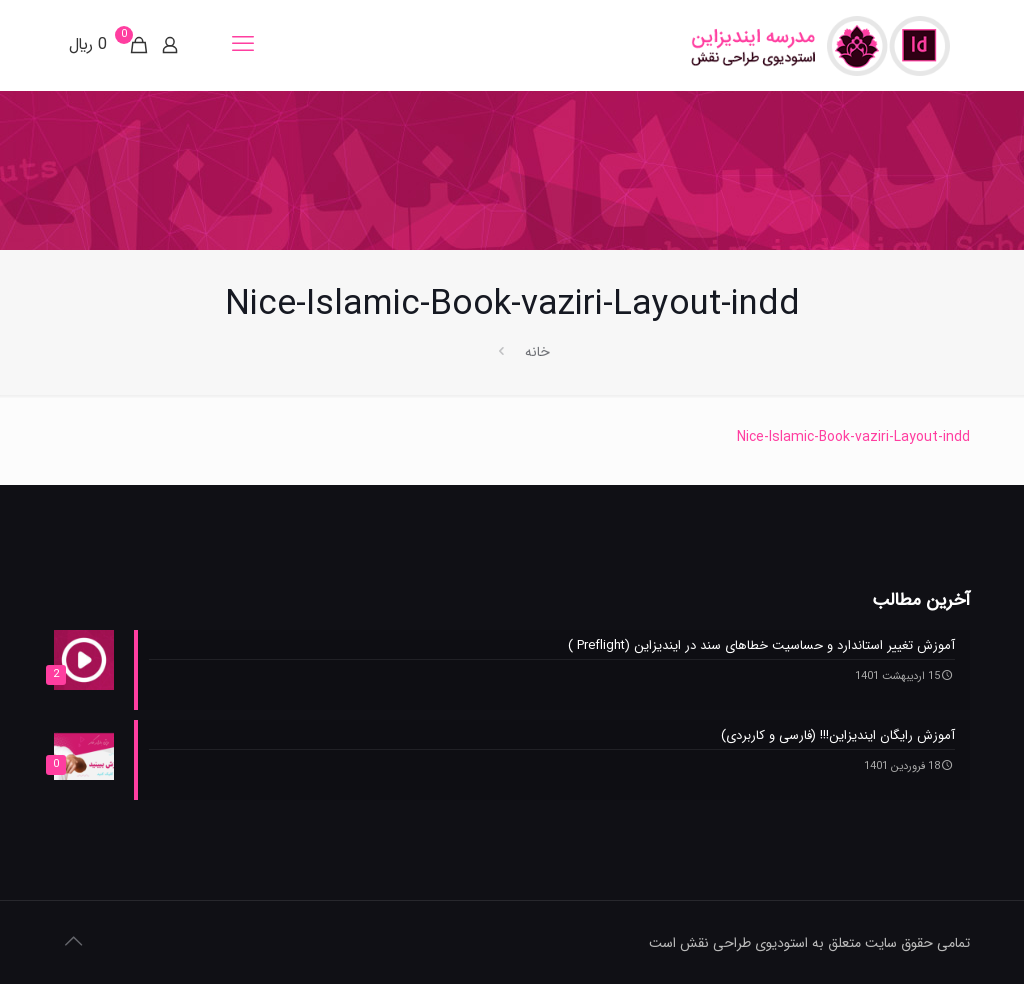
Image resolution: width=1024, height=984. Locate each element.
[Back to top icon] (75, 943)
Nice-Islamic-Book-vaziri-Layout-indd (853, 437)
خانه (537, 352)
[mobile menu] (245, 45)
